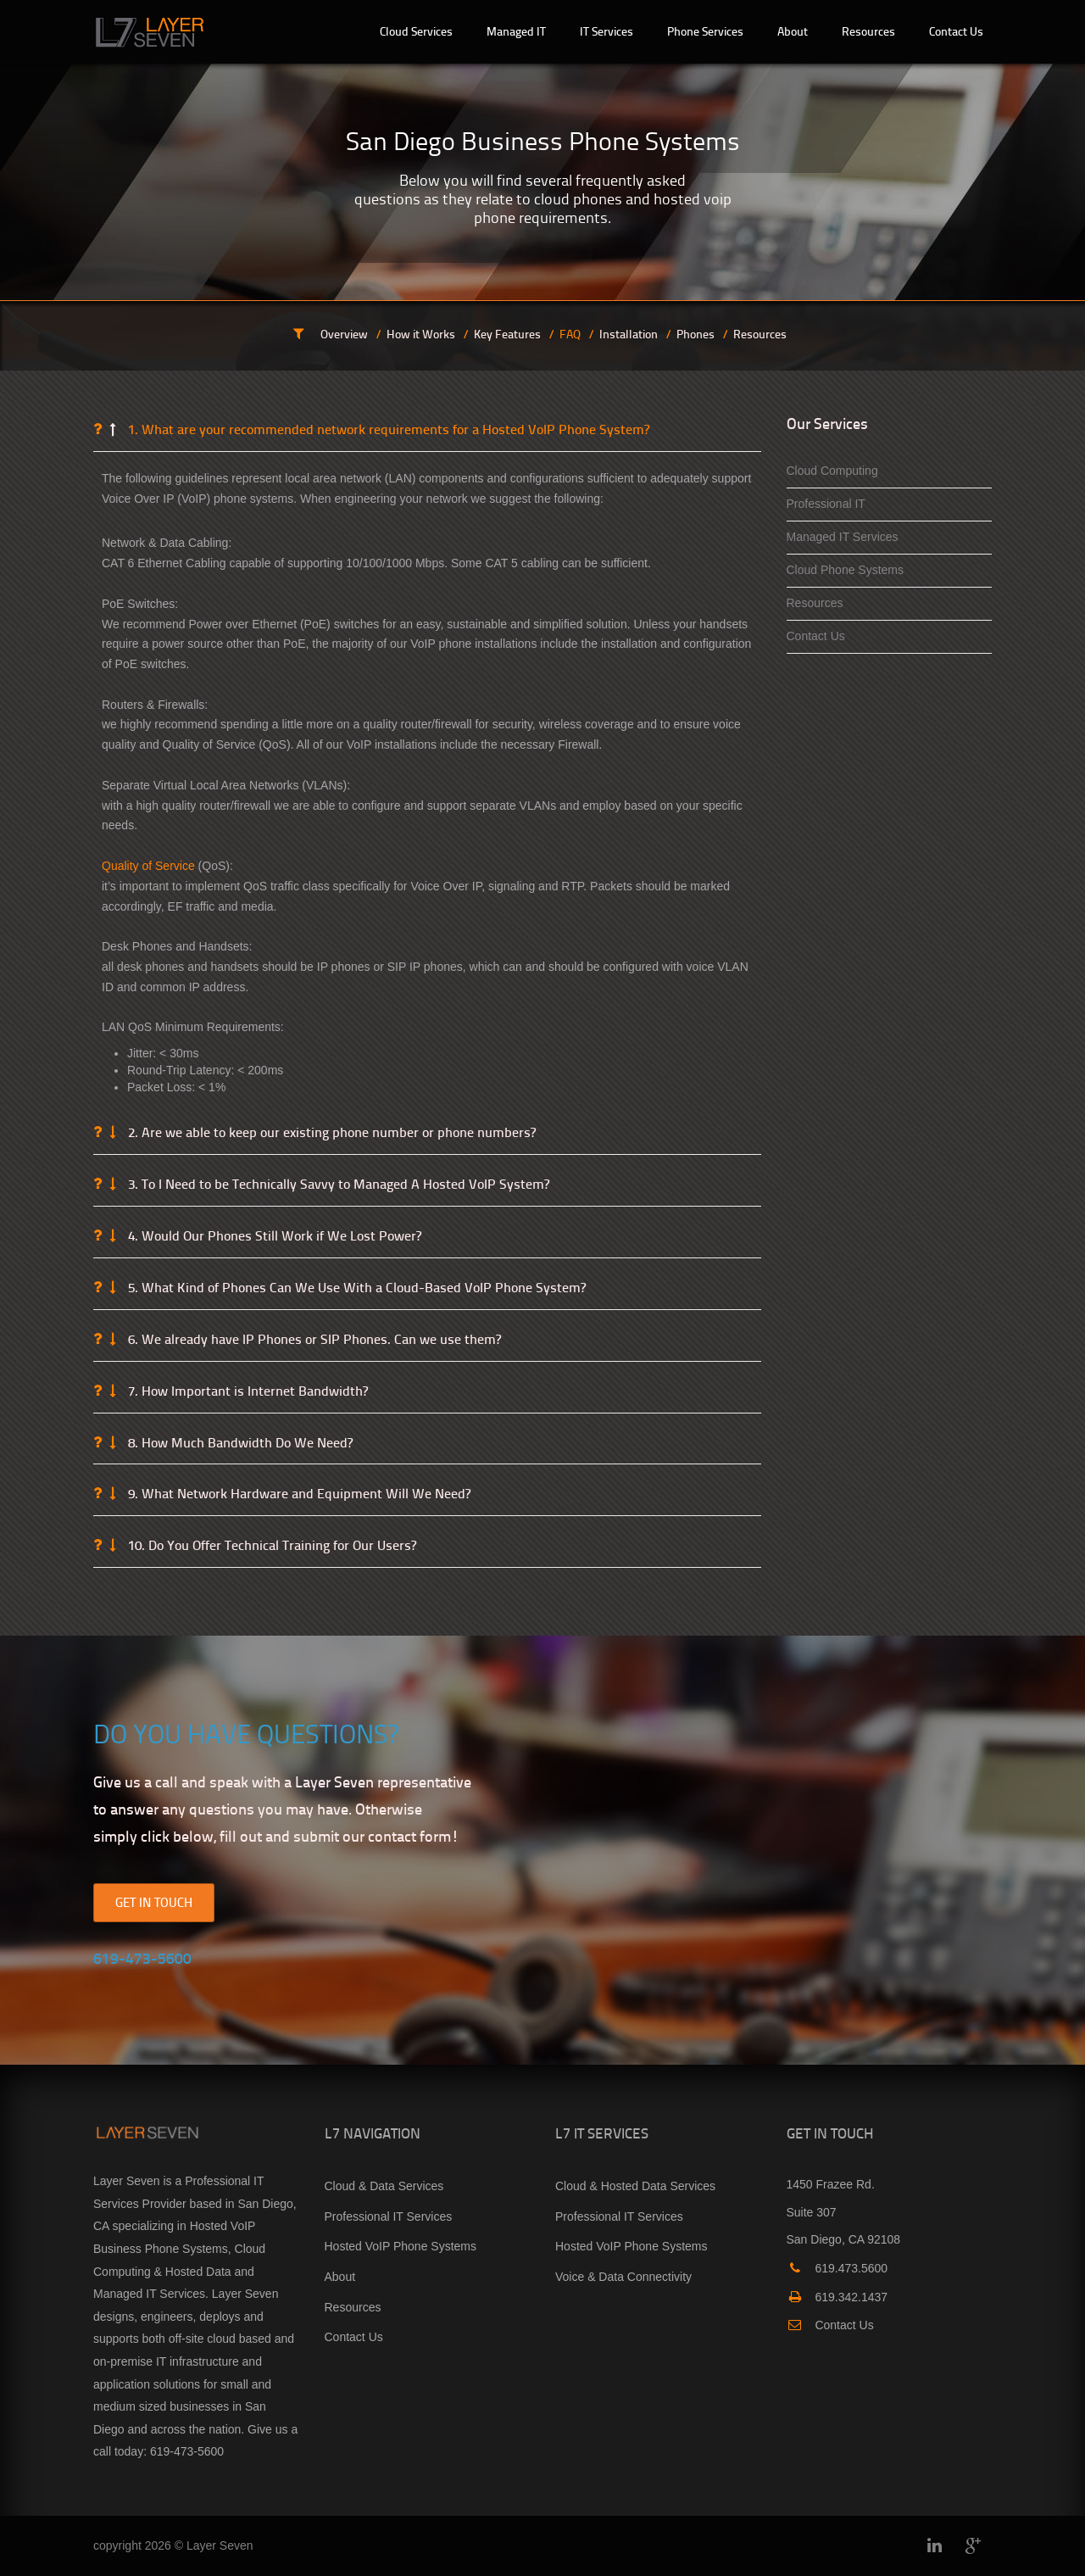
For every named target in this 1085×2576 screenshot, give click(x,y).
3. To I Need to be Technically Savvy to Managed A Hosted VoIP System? (337, 1184)
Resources (760, 334)
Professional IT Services (389, 2216)
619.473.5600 (837, 2268)
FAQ (570, 334)
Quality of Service (148, 866)
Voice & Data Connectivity (623, 2276)
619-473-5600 (187, 2451)
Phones (695, 334)
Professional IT (826, 503)
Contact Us (816, 636)
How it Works (421, 334)
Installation (628, 334)
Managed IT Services (843, 537)
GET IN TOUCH (153, 1902)
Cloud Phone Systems (845, 570)
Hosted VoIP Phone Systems (401, 2246)
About (340, 2276)
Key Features (507, 334)
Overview (344, 334)
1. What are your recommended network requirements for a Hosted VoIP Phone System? (387, 429)
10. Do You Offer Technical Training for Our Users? (270, 1545)
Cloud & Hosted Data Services (635, 2186)
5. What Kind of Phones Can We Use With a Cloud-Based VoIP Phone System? (355, 1288)
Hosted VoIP (223, 2226)
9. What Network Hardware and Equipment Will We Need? (297, 1494)
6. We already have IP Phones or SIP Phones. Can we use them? (313, 1339)
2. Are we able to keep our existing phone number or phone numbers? (330, 1132)
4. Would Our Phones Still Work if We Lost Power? (273, 1236)
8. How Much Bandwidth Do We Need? (239, 1443)
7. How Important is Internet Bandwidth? (246, 1391)
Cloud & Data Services (384, 2186)
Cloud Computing (832, 470)
